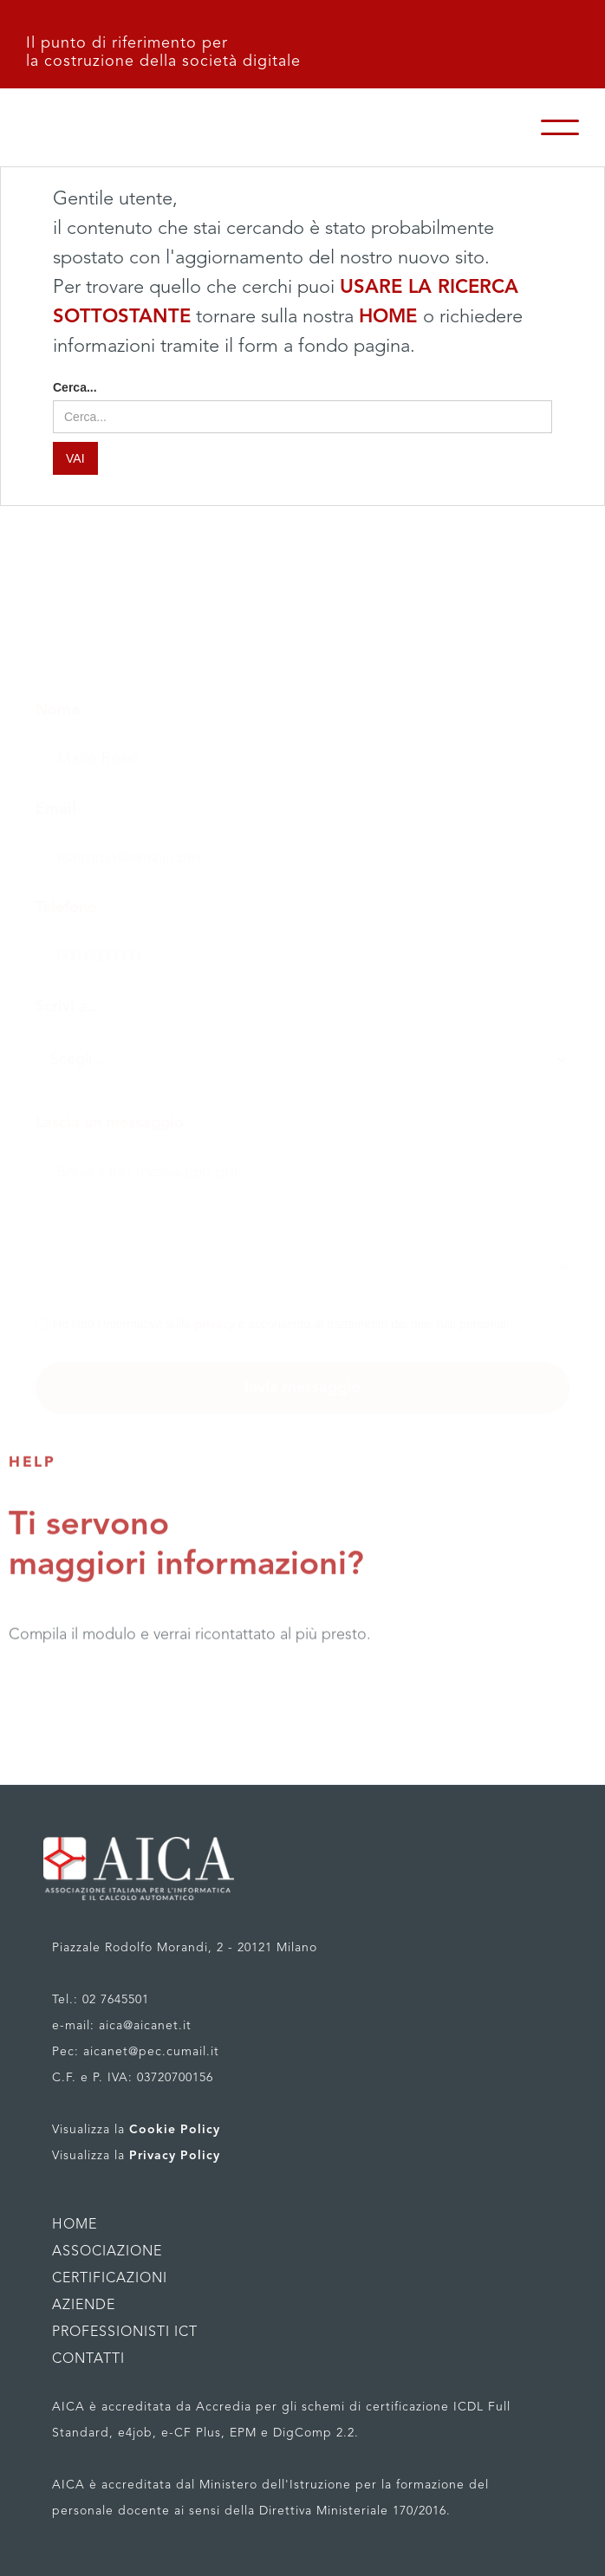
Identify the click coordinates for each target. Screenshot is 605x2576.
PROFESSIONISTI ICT (125, 2332)
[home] (173, 127)
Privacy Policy (174, 2156)
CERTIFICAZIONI (109, 2279)
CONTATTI (88, 2359)
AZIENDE (83, 2306)
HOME (391, 317)
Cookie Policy (174, 2130)
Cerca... (75, 387)
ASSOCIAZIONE (107, 2252)
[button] (560, 127)
